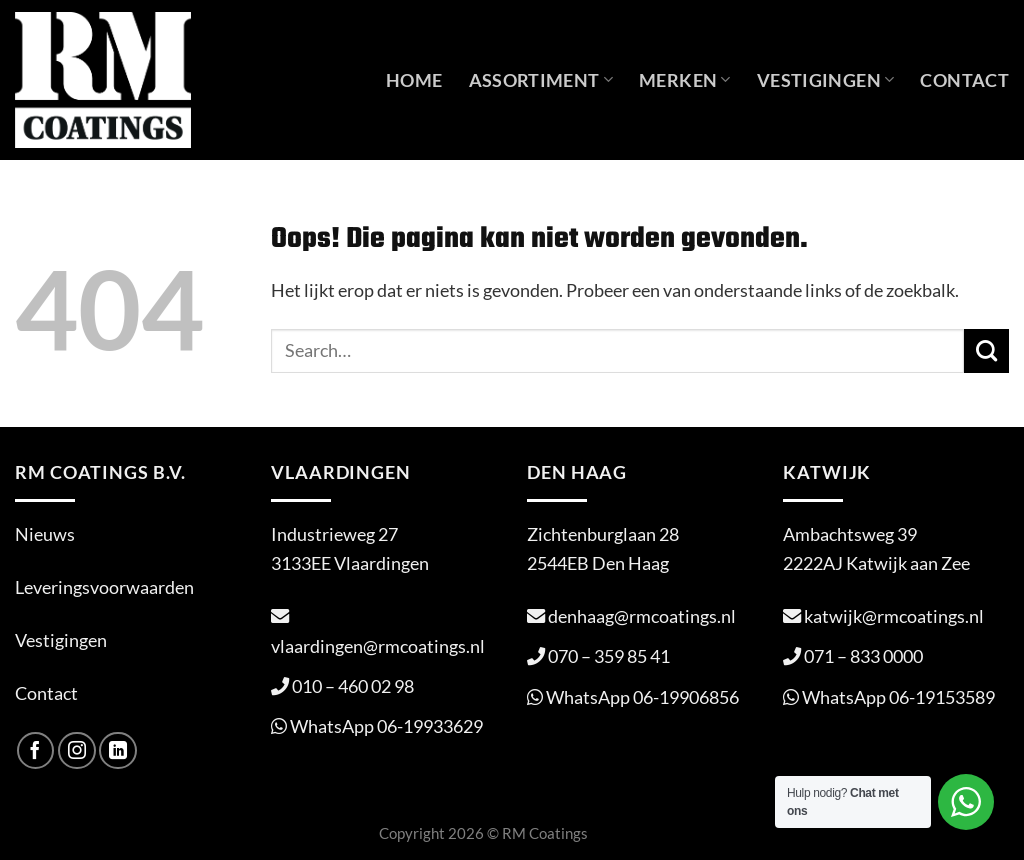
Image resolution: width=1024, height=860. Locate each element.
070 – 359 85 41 (609, 656)
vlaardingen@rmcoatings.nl (378, 646)
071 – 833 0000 (863, 656)
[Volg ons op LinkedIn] (118, 751)
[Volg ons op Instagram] (77, 751)
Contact (964, 80)
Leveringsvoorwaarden (104, 587)
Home (414, 80)
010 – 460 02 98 (353, 686)
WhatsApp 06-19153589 (898, 697)
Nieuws (45, 534)
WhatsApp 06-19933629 (386, 726)
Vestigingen (826, 80)
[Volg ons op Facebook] (36, 751)
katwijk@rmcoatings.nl (894, 616)
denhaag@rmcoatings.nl (642, 616)
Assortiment (541, 80)
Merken (685, 80)
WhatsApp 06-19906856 (642, 697)
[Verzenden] (986, 351)
